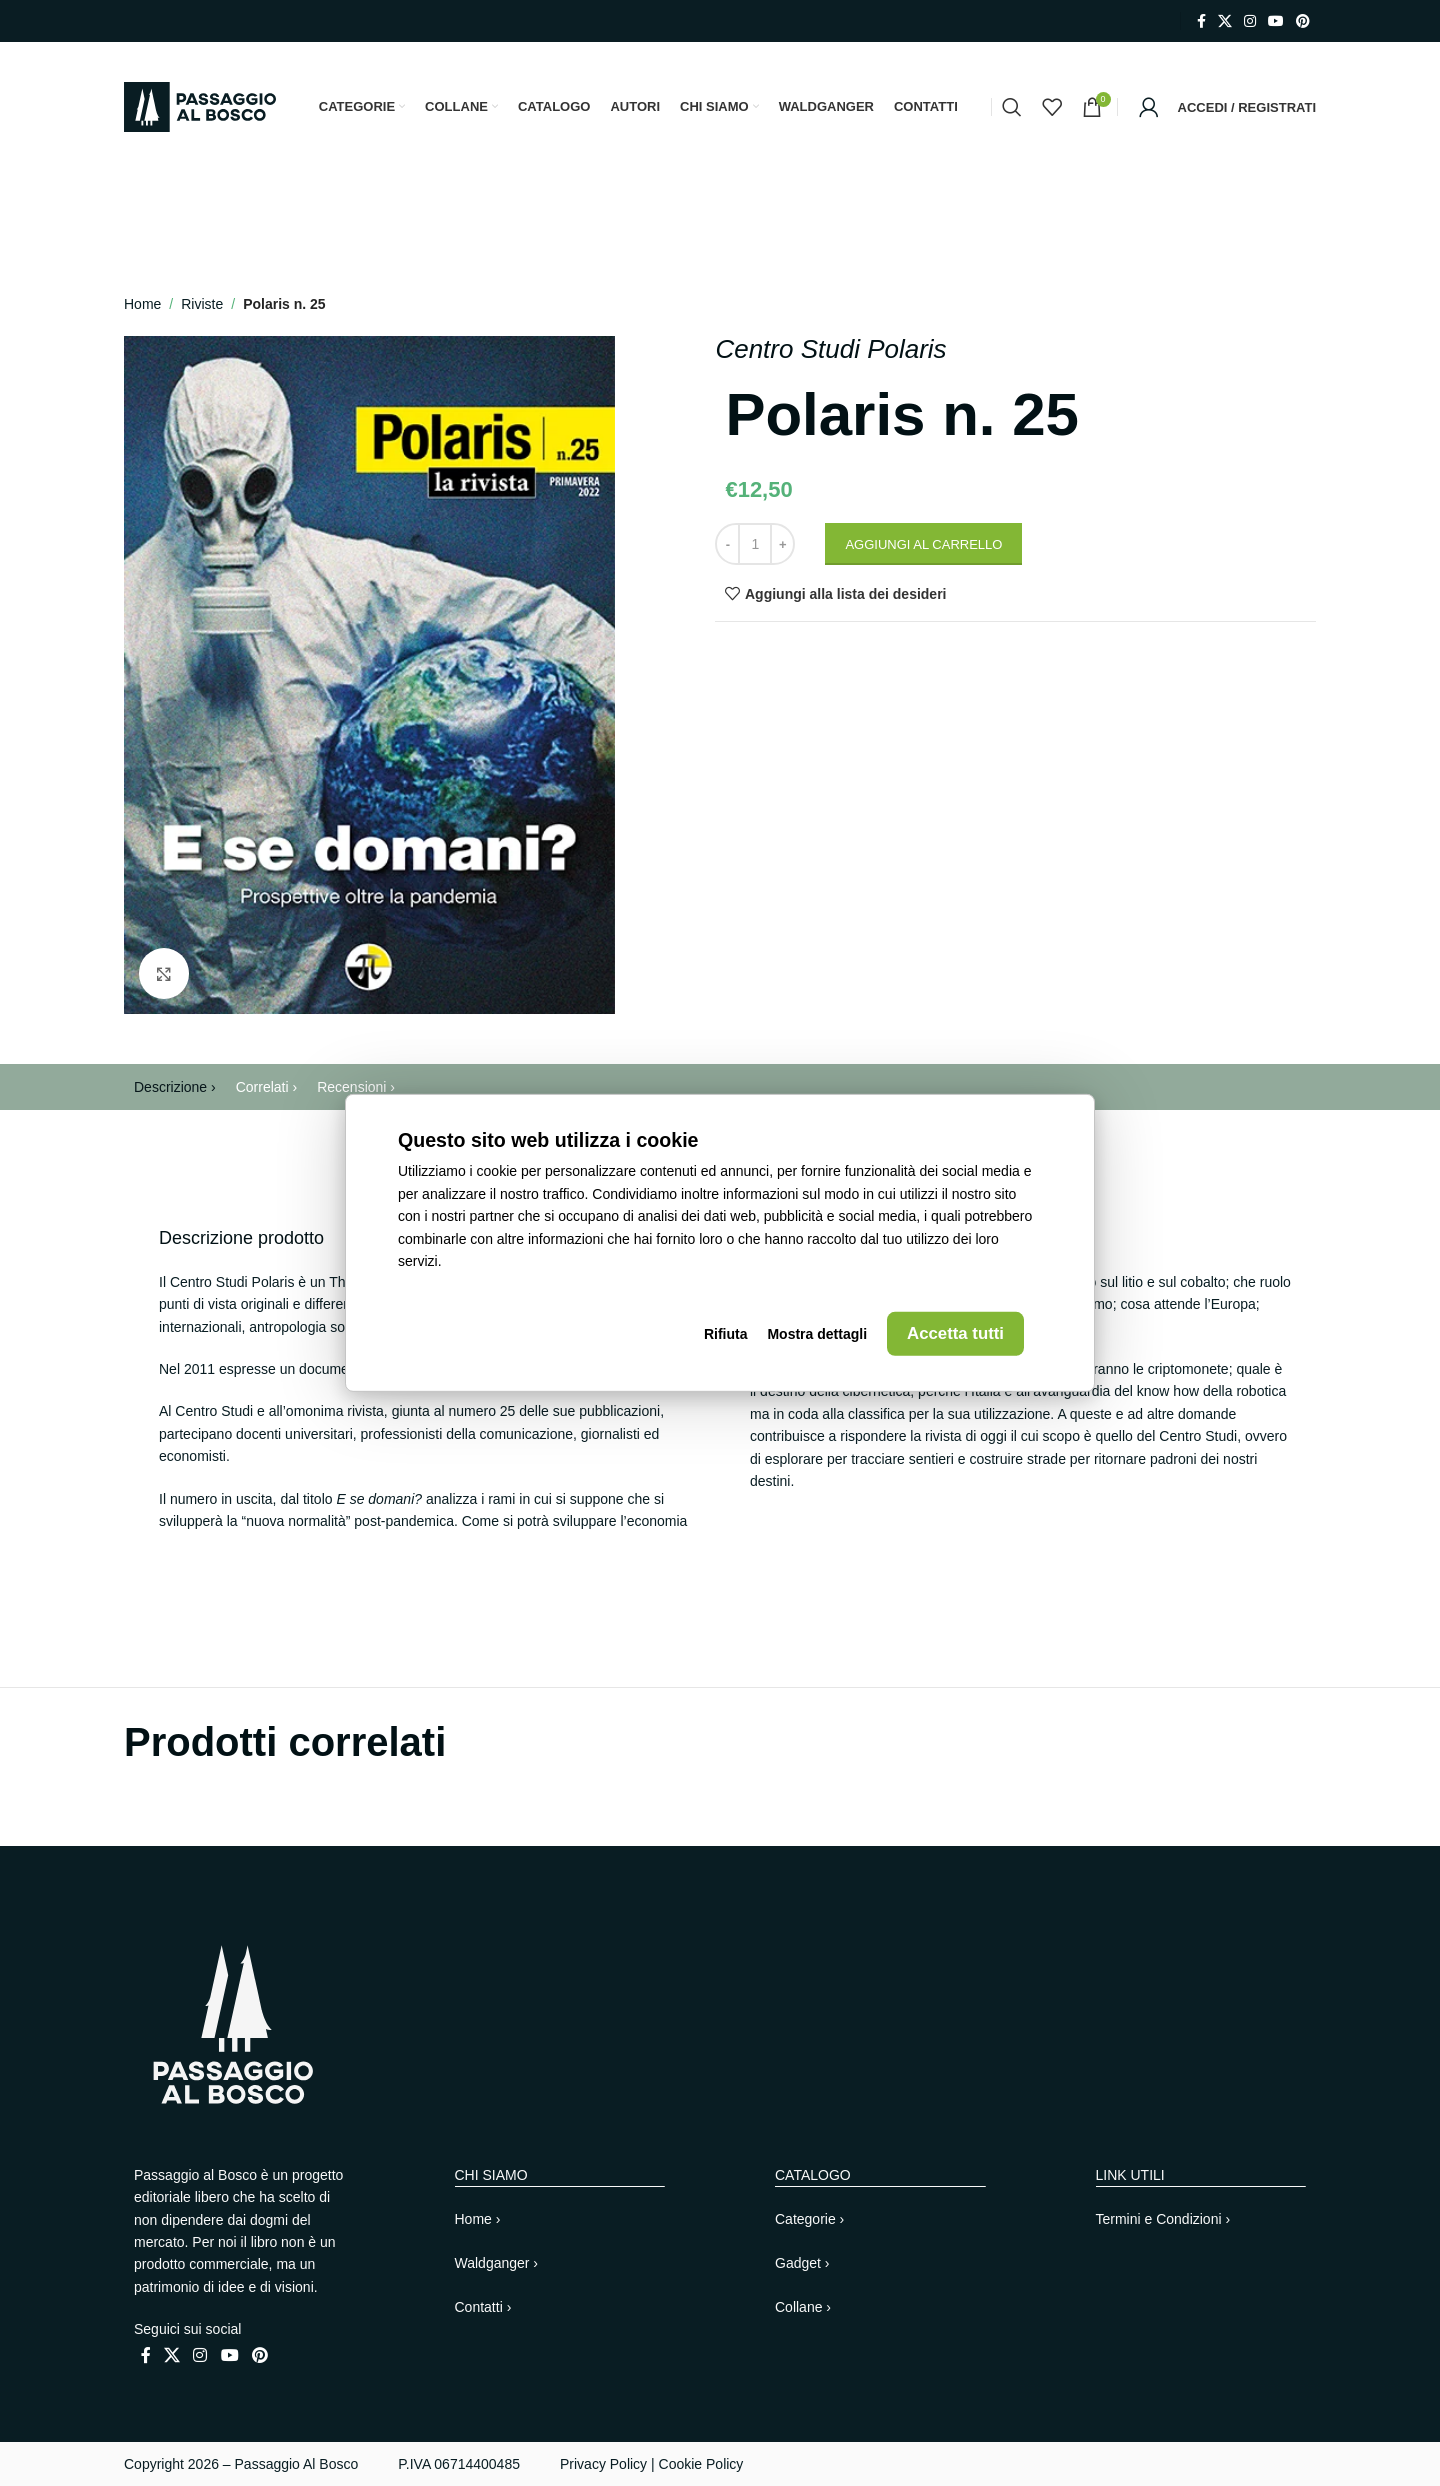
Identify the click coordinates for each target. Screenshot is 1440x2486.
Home (142, 304)
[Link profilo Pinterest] (1303, 21)
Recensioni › (356, 1087)
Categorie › (809, 2219)
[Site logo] (200, 106)
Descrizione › (175, 1087)
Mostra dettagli (817, 1334)
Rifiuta (726, 1334)
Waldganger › (497, 2263)
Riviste (202, 304)
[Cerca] (1012, 107)
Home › (478, 2219)
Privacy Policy (603, 2464)
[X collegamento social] (1225, 21)
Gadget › (802, 2263)
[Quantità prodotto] (755, 544)
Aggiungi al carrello (923, 544)
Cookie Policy (701, 2464)
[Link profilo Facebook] (1201, 21)
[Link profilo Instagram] (1250, 21)
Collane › (803, 2307)
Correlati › (266, 1087)
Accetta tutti (955, 1333)
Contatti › (483, 2307)
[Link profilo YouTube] (1276, 21)
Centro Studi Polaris (830, 349)
